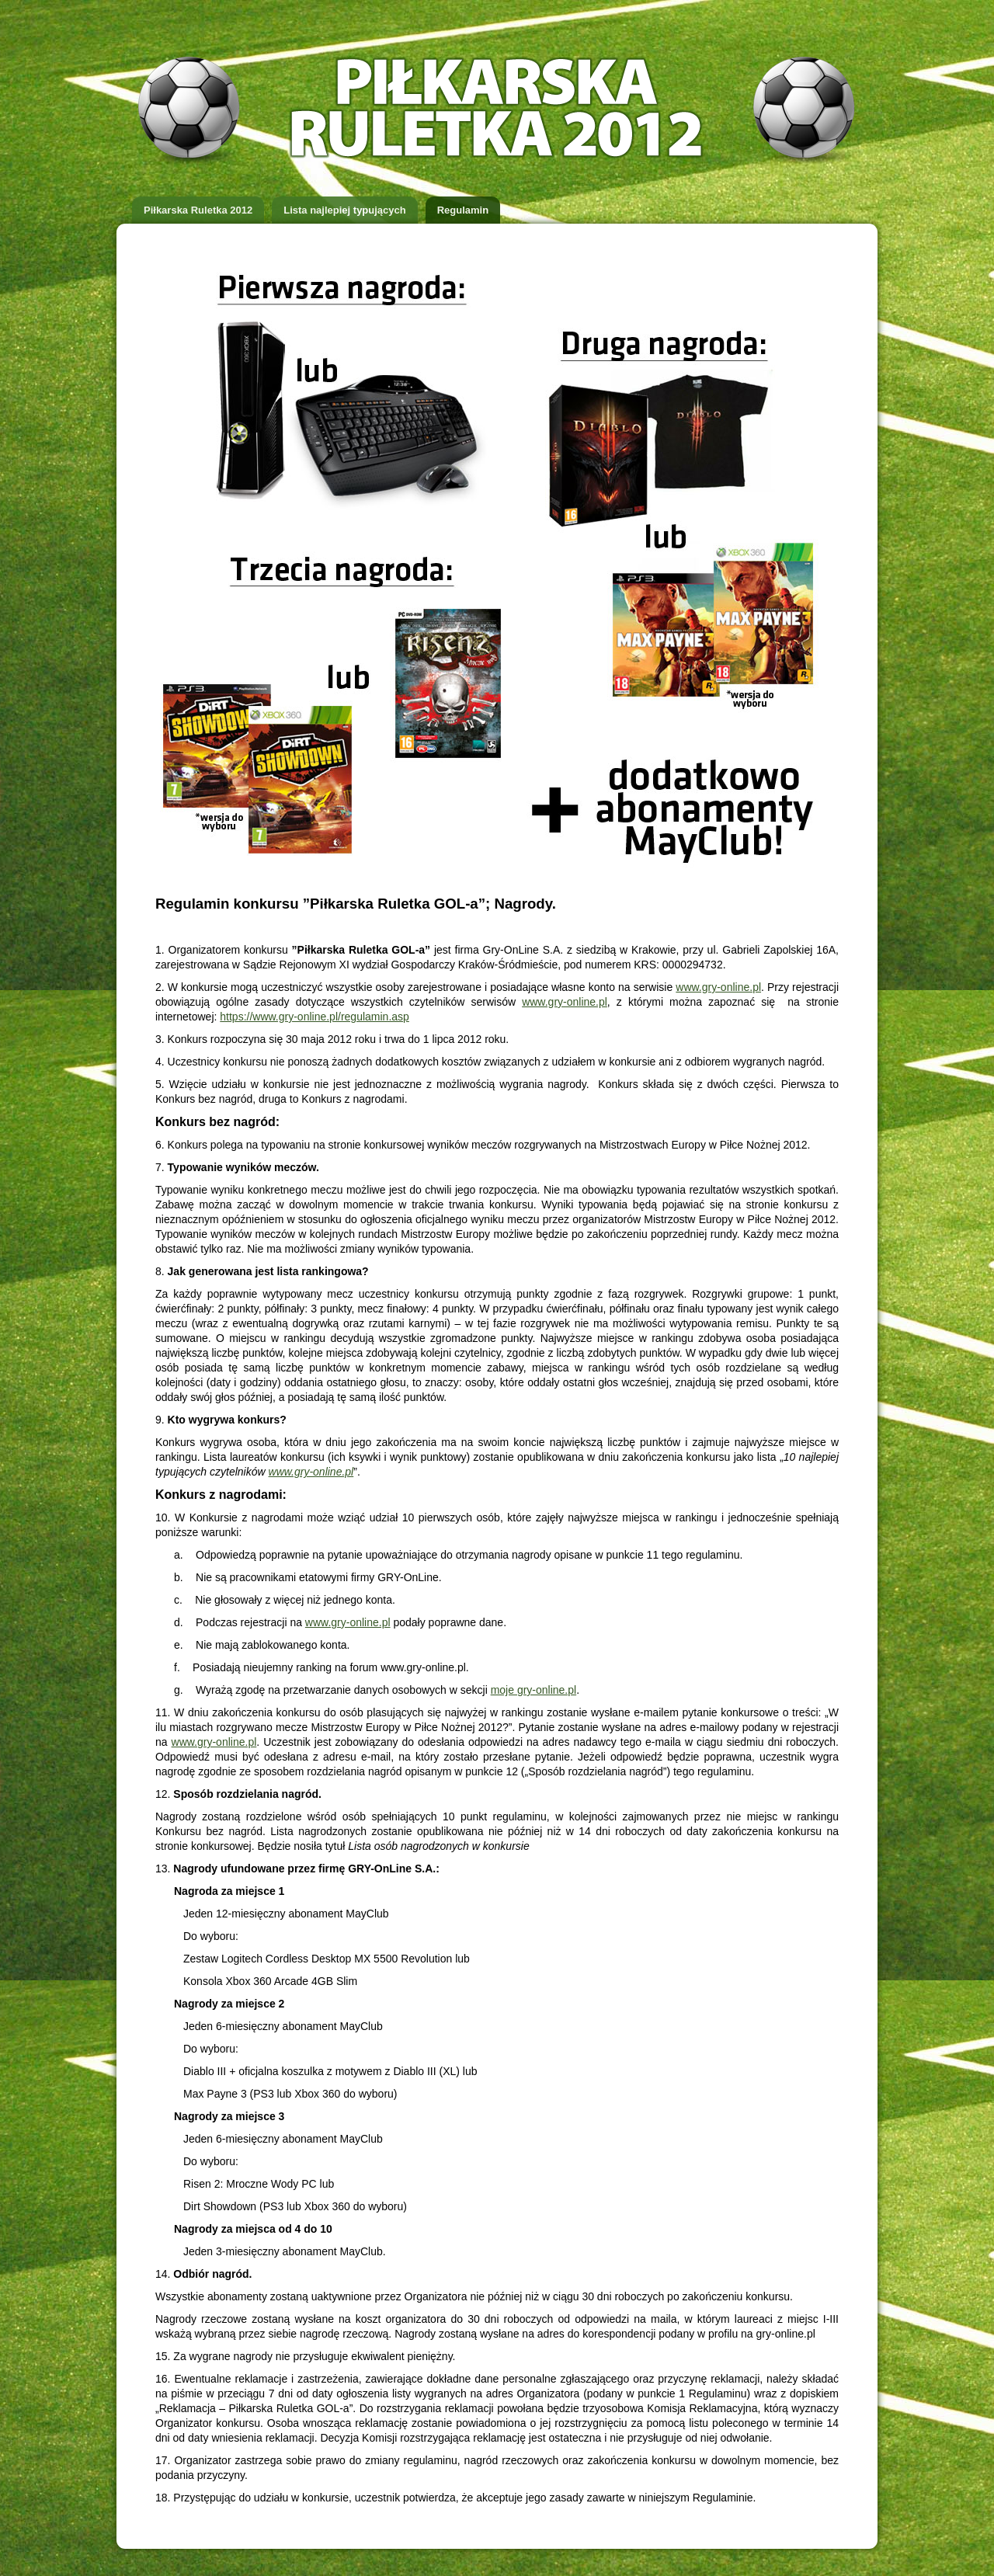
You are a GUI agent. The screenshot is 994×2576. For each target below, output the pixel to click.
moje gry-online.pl (534, 1690)
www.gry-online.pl (718, 987)
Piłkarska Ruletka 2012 (198, 210)
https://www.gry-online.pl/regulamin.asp (314, 1016)
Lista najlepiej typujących (344, 210)
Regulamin (462, 210)
